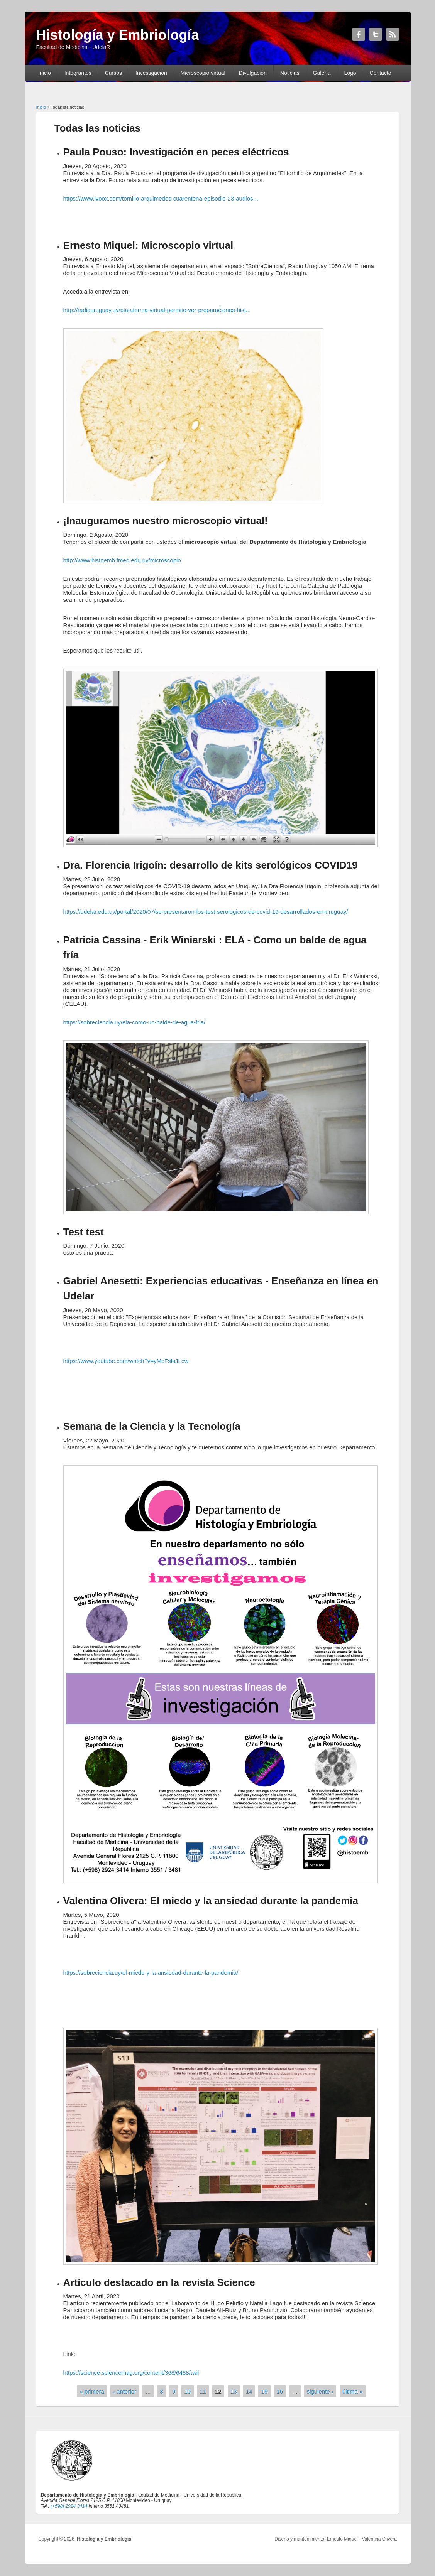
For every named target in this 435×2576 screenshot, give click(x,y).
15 (264, 2391)
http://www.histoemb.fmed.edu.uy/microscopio (122, 560)
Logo (350, 73)
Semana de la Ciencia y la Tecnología (151, 1426)
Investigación (151, 73)
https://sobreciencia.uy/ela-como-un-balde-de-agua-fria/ (134, 1022)
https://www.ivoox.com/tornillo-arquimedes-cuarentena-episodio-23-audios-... (161, 198)
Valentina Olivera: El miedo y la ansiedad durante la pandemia (210, 1900)
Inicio (44, 73)
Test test (83, 1232)
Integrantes (77, 73)
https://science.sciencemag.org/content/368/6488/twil (131, 2372)
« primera (92, 2391)
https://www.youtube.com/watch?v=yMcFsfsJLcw (126, 1361)
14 (249, 2391)
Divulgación (253, 73)
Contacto (380, 73)
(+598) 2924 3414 (69, 2506)
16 (280, 2391)
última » (352, 2391)
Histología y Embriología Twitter (375, 34)
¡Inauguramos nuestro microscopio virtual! (165, 520)
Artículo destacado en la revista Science (159, 2282)
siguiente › (320, 2391)
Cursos (113, 73)
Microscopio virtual (203, 73)
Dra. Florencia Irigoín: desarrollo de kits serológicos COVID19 (210, 865)
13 (233, 2391)
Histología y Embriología (104, 2539)
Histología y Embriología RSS (392, 34)
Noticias (290, 73)
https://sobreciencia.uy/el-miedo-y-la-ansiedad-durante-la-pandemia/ (151, 1972)
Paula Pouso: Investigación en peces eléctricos (176, 152)
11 (203, 2391)
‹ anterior (124, 2391)
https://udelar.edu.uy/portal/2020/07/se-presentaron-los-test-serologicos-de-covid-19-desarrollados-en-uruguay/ (205, 911)
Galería (322, 73)
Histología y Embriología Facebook (358, 34)
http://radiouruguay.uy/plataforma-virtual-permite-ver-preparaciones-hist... (157, 310)
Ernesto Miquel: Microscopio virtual (148, 245)
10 (187, 2391)
